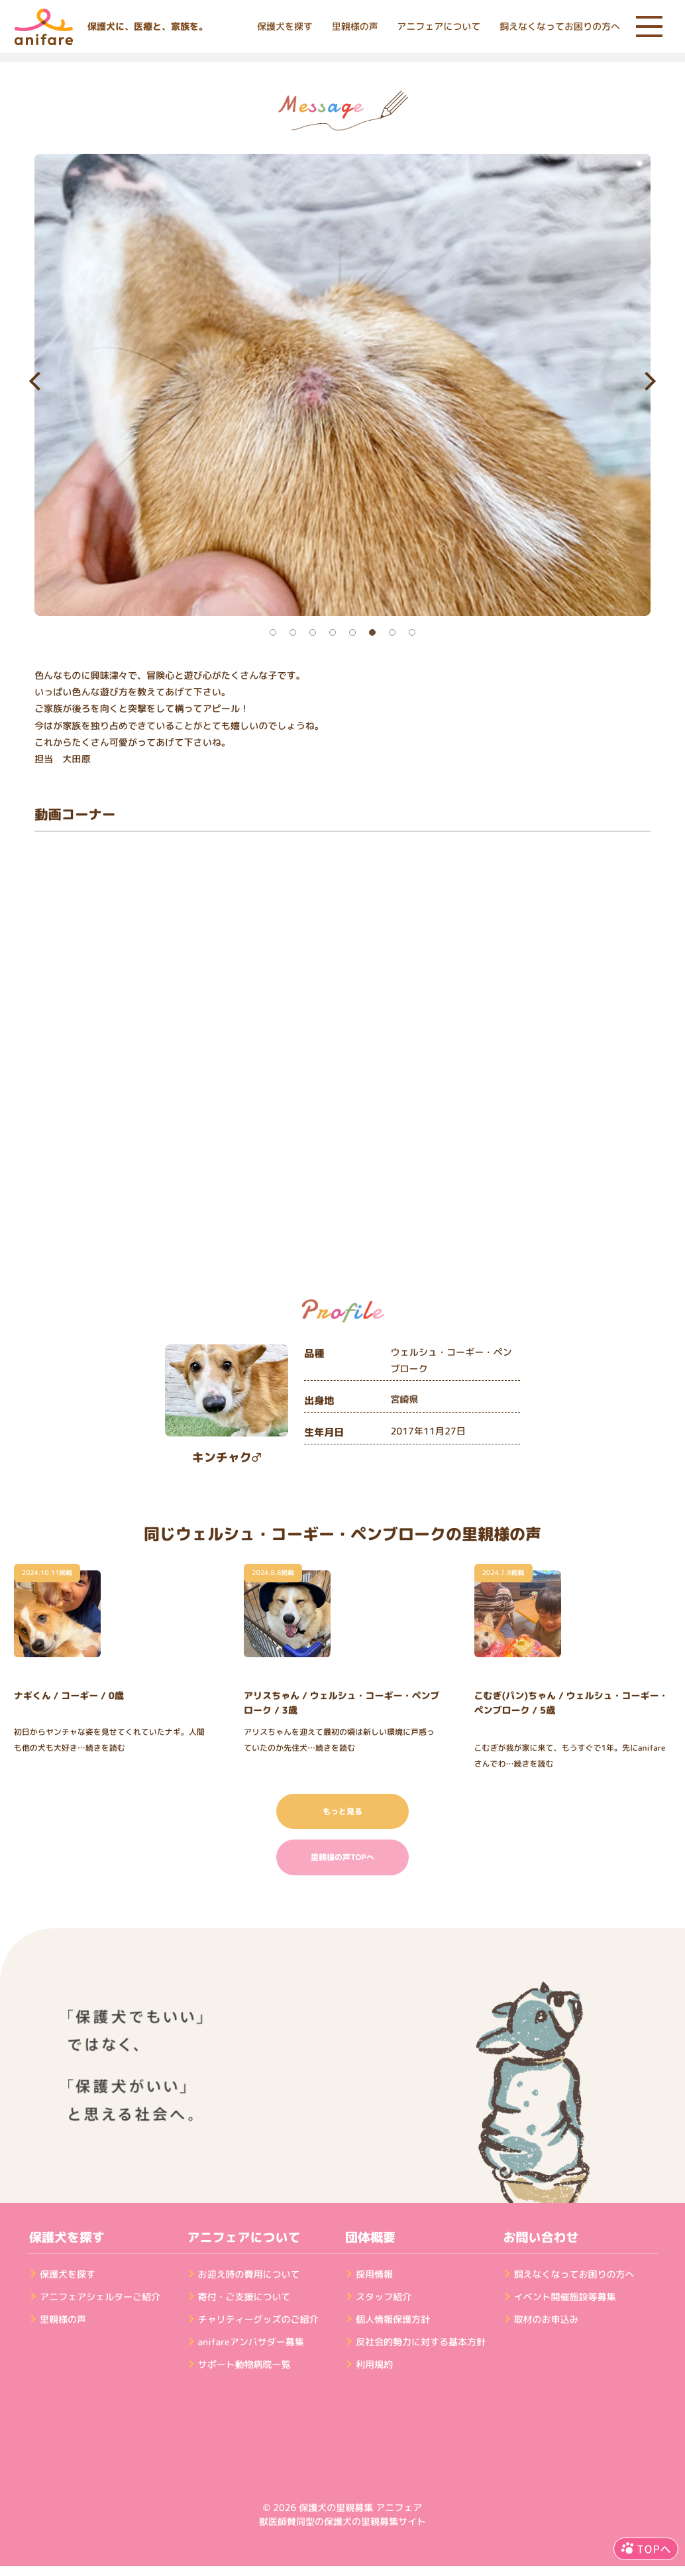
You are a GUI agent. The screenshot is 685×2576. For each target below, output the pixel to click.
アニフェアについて (438, 27)
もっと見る (342, 1811)
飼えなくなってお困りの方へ (560, 27)
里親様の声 (355, 27)
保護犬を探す (285, 27)
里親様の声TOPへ (342, 1857)
